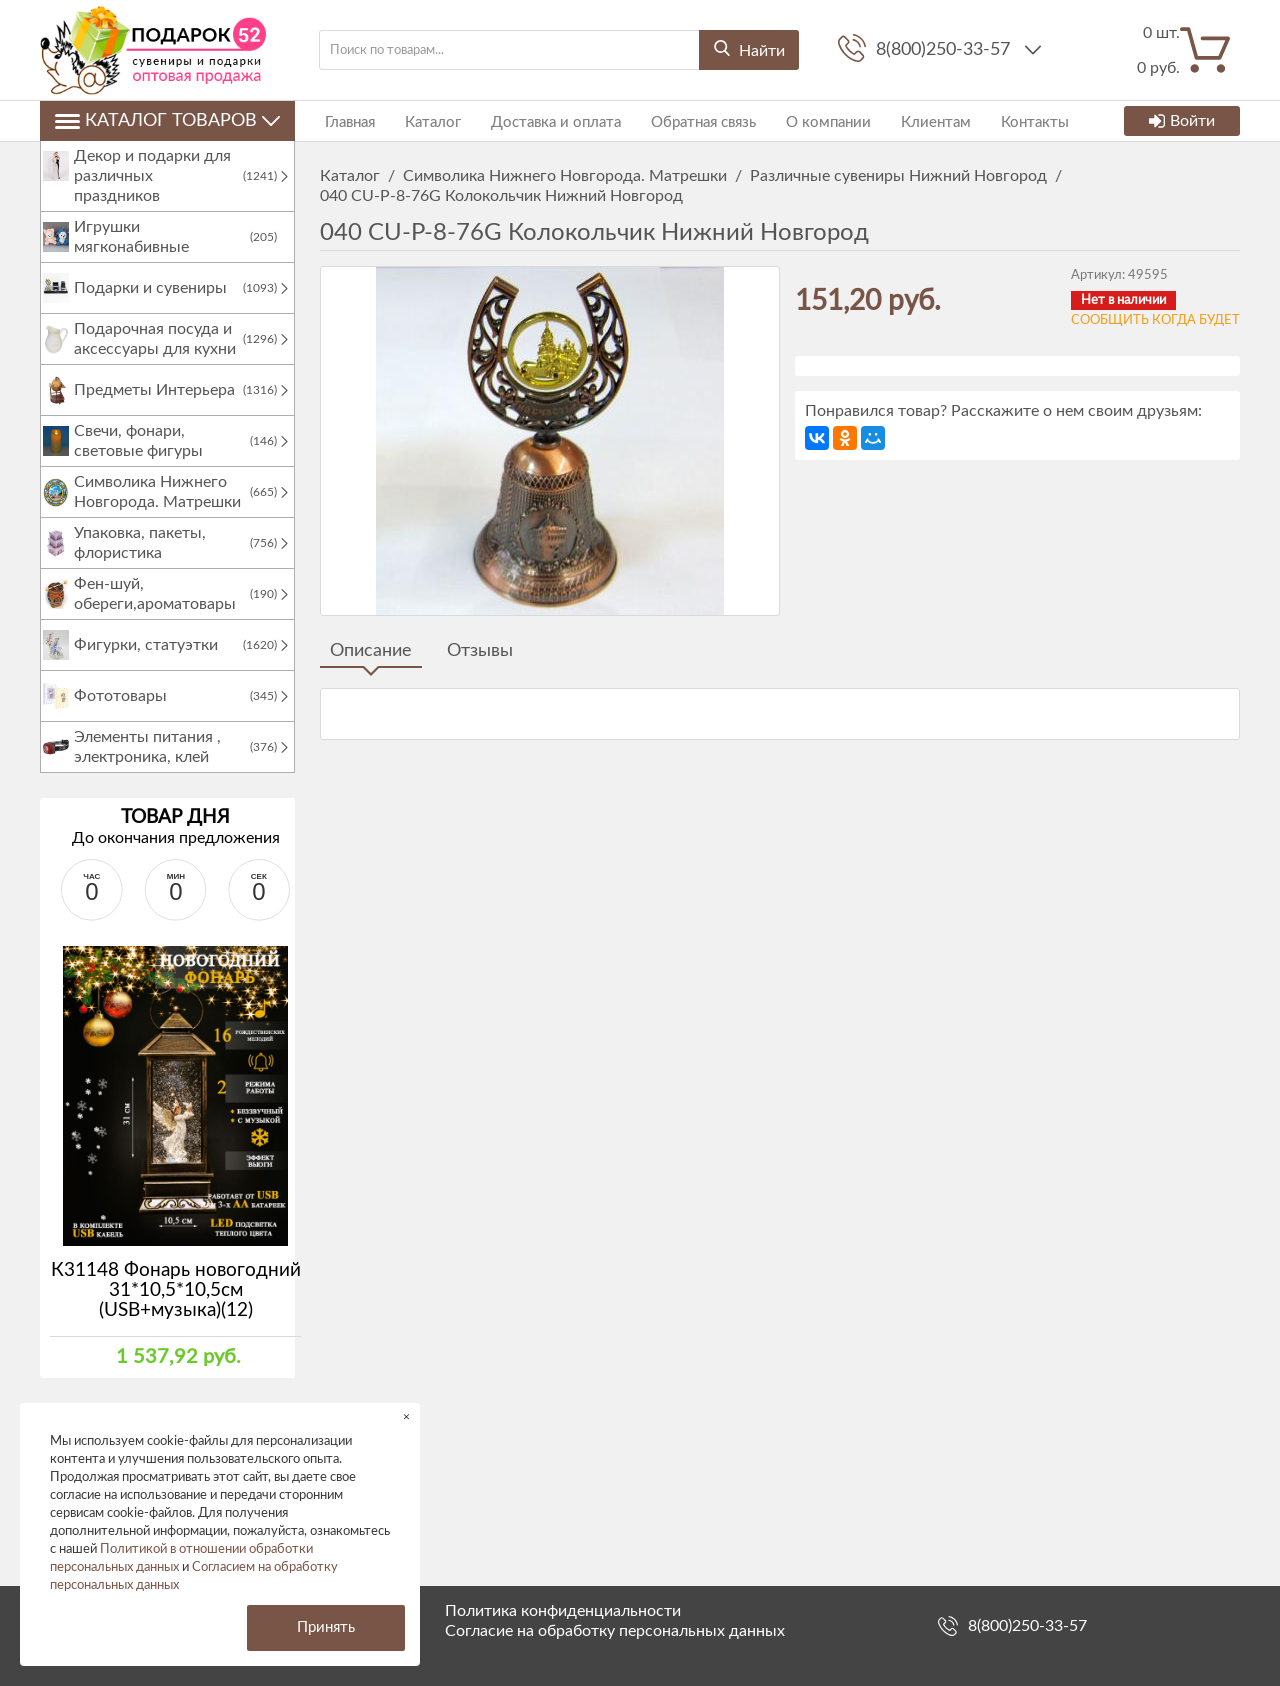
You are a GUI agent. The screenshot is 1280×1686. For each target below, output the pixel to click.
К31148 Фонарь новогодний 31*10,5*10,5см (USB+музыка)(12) (176, 1310)
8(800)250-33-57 (945, 50)
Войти (1182, 121)
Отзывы (480, 651)
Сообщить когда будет (1155, 320)
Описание (371, 651)
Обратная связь (683, 120)
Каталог (423, 120)
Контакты (1000, 120)
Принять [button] (326, 1627)
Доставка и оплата (541, 120)
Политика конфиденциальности (563, 1611)
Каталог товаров (167, 121)
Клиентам (906, 120)
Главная (345, 120)
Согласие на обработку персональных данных (615, 1631)
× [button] (406, 1416)
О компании (803, 120)
